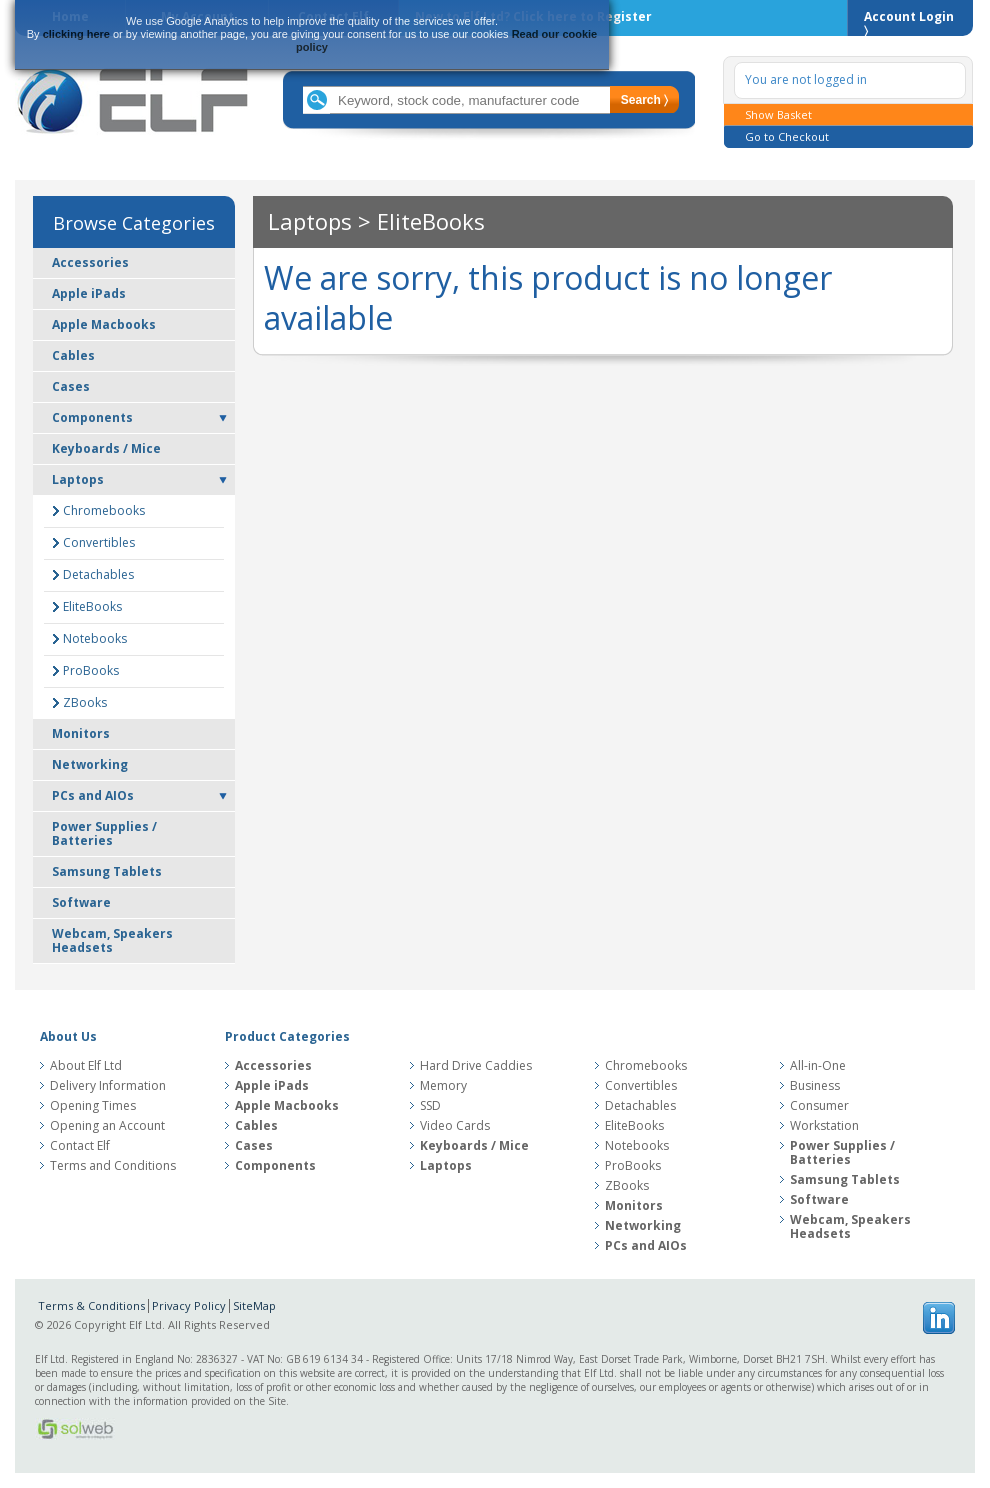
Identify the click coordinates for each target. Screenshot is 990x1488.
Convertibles (99, 542)
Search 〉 (644, 100)
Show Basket (778, 114)
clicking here (76, 34)
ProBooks (91, 670)
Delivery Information (108, 1086)
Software (81, 902)
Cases (71, 386)
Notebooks (95, 638)
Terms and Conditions (113, 1166)
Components (92, 417)
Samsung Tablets (107, 871)
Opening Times (93, 1106)
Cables (73, 355)
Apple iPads (89, 293)
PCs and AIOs (93, 795)
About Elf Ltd (86, 1066)
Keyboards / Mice (106, 448)
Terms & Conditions (91, 1305)
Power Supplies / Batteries (104, 833)
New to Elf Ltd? (533, 16)
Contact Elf (80, 1146)
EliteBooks (92, 606)
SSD (430, 1106)
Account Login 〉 (909, 22)
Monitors (81, 733)
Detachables (98, 574)
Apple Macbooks (104, 324)
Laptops (78, 479)
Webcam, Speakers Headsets (112, 940)
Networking (90, 764)
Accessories (90, 262)
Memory (443, 1086)
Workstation (824, 1126)
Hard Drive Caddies (476, 1066)
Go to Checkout (787, 136)
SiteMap (254, 1305)
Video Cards (455, 1126)
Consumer (819, 1106)
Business (815, 1086)
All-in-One (818, 1066)
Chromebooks (104, 510)
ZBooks (85, 702)
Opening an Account (107, 1126)
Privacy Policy (189, 1305)
